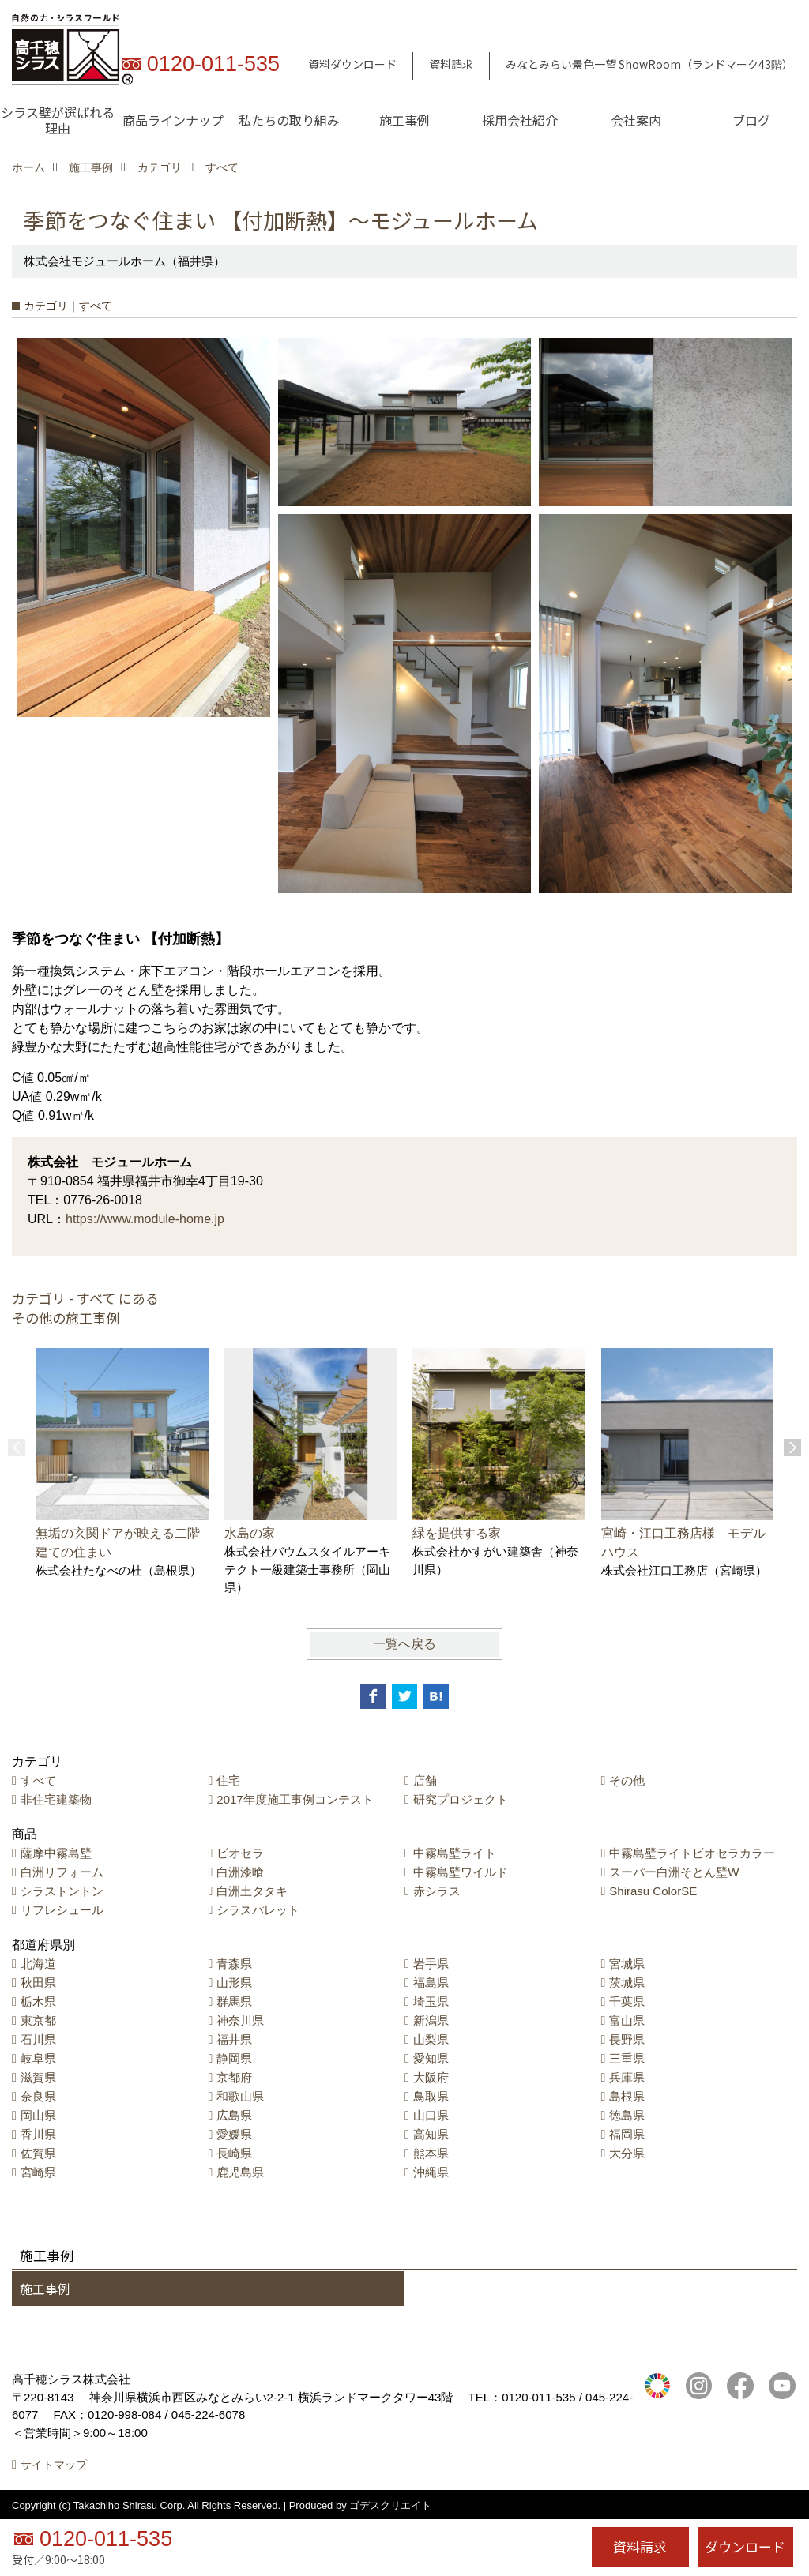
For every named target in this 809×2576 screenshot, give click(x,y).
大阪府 (431, 2077)
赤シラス (437, 1891)
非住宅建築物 (56, 1799)
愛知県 (431, 2058)
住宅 (228, 1780)
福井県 (234, 2039)
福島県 (431, 1982)
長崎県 (234, 2153)
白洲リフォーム (62, 1872)
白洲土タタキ (252, 1891)
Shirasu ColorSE (653, 1891)
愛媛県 (234, 2134)
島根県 (627, 2096)
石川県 (38, 2039)
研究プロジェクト (460, 1799)
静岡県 (234, 2058)
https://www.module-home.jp (145, 1219)
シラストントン (62, 1891)
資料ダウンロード (352, 64)
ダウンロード (745, 2546)
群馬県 (234, 2001)
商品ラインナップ (173, 120)
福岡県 (627, 2134)
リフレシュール (62, 1910)
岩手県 (431, 1963)
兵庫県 (627, 2077)
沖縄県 (431, 2172)
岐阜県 (38, 2058)
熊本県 (431, 2153)
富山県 (627, 2020)
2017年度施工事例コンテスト (294, 1799)
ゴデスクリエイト (390, 2505)
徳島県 (627, 2115)
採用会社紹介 (520, 120)
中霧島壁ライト (454, 1853)
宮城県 (627, 1963)
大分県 (627, 2153)
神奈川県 (240, 2020)
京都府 (234, 2077)
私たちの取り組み (289, 120)
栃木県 (38, 2001)
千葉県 (627, 2001)
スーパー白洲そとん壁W (674, 1872)
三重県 (627, 2058)
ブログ (751, 120)
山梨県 (431, 2039)
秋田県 (38, 1982)
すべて (38, 1780)
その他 (627, 1780)
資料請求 (451, 64)
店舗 (425, 1780)
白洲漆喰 (240, 1872)
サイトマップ (54, 2464)
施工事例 (404, 120)
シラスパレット (257, 1910)
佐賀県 (38, 2153)
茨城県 (627, 1982)
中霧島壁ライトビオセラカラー (692, 1853)
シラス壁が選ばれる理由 (58, 120)
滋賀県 (38, 2077)
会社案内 (636, 120)
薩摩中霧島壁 (56, 1853)
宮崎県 (38, 2172)
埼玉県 (431, 2001)
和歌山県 (240, 2096)
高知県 (431, 2134)
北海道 (38, 1963)
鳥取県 (431, 2096)
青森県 (234, 1963)
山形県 (234, 1982)
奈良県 (38, 2096)
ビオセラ (240, 1853)
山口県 (431, 2115)
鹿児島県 (240, 2172)
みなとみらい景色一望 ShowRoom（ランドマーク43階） (649, 64)
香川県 (38, 2134)
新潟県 (431, 2020)
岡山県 (38, 2115)
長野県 (627, 2039)
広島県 (234, 2115)
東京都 (38, 2020)
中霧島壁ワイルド (460, 1872)
